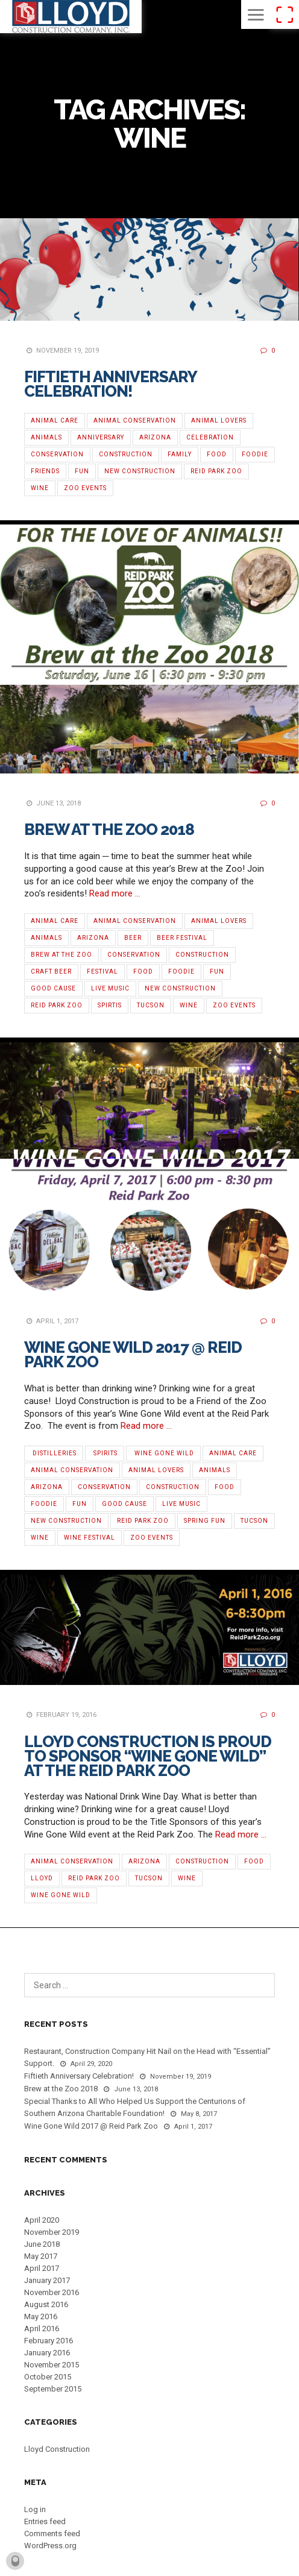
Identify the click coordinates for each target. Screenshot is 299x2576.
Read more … (114, 893)
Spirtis (110, 1005)
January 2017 (47, 2280)
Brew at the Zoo (61, 954)
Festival (102, 971)
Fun (82, 471)
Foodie (255, 454)
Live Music (110, 988)
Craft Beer (51, 971)
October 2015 (47, 2376)
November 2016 (51, 2292)
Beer (133, 937)
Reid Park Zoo (216, 471)
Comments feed (52, 2533)
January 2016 (47, 2352)
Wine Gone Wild (60, 1895)
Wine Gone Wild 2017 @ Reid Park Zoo (133, 1354)
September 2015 (52, 2388)
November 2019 (51, 2232)
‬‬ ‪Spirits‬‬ (105, 1453)
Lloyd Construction (57, 2449)
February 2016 (48, 2340)
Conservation (57, 454)
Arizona (155, 437)
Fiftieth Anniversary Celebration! (110, 384)
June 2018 (42, 2244)
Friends (45, 471)
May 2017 (40, 2256)
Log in (35, 2509)
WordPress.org (50, 2545)
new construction (139, 471)
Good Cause (53, 988)
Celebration (210, 437)
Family (180, 454)
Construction (126, 454)
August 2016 (46, 2304)
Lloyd (42, 1878)
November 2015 (51, 2364)
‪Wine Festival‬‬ (89, 1537)
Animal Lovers (219, 420)
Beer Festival (182, 937)
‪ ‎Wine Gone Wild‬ (163, 1453)
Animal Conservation (134, 420)
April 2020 (41, 2220)
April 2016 (41, 2328)
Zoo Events (85, 488)
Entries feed (45, 2521)
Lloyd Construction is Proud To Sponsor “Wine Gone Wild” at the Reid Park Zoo (147, 1756)
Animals (46, 437)
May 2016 (40, 2316)
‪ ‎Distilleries (54, 1453)
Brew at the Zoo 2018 (109, 829)
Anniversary (100, 437)
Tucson (151, 1005)
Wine (40, 488)
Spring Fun (204, 1520)
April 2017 (41, 2268)
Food (217, 454)
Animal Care (54, 420)
